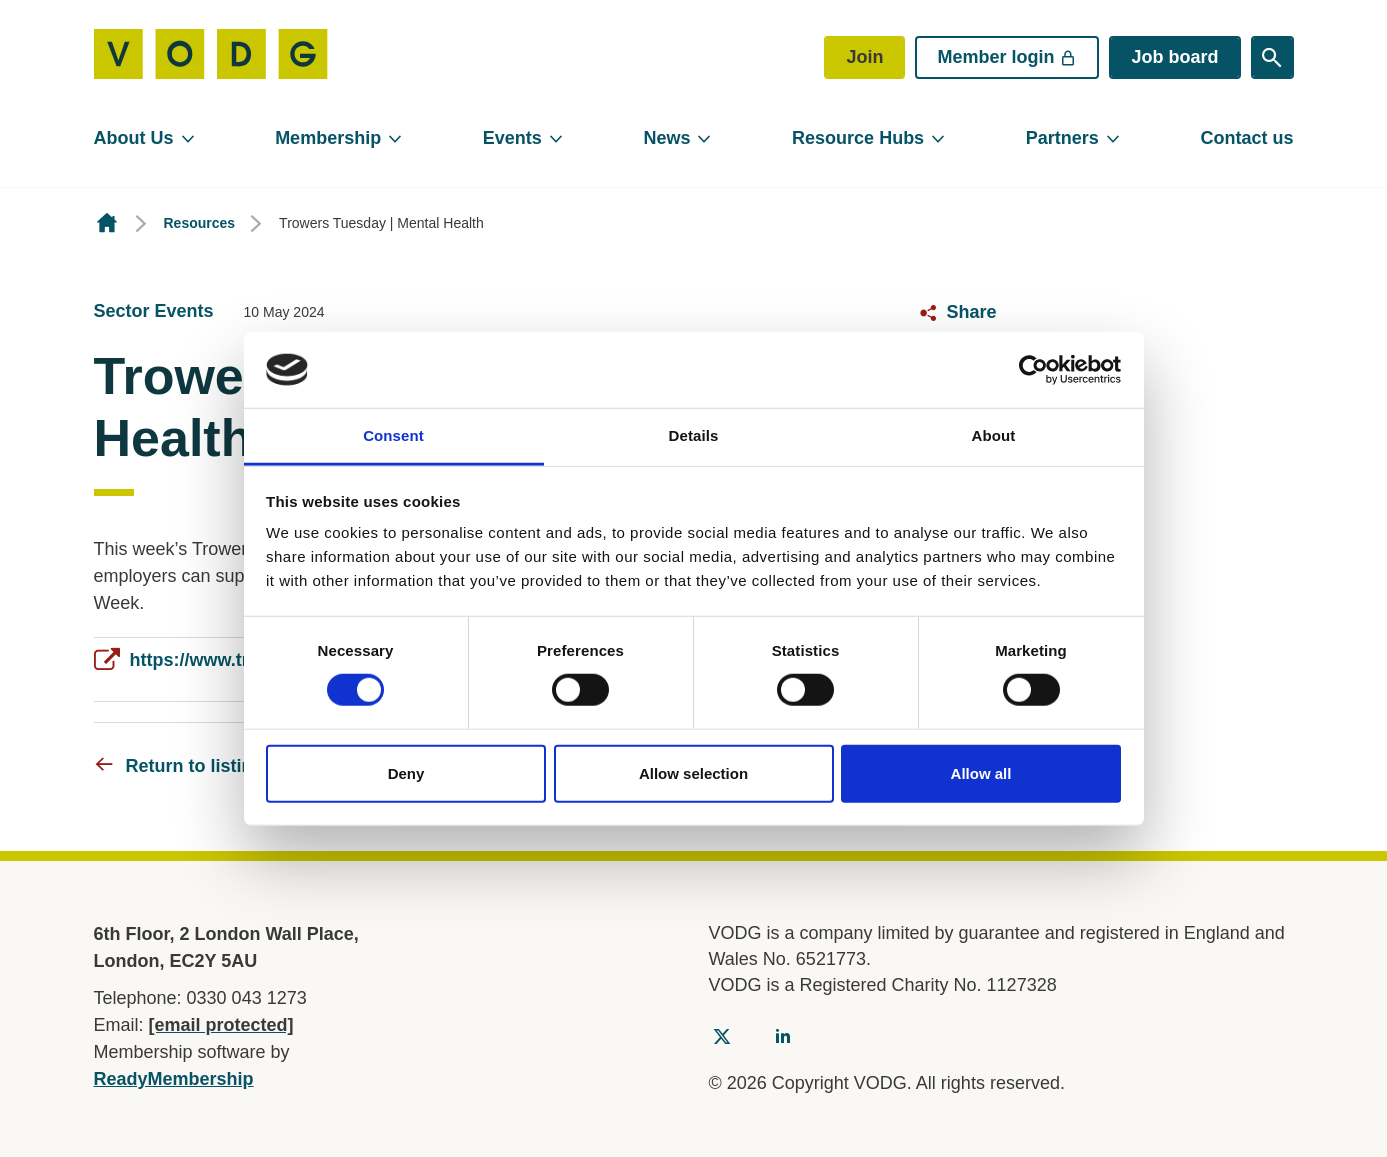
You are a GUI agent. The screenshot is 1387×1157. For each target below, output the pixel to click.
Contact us (1246, 138)
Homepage (107, 223)
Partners (1062, 138)
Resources (200, 223)
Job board (1174, 57)
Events (512, 138)
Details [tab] (694, 435)
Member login (1007, 57)
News (666, 138)
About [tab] (994, 435)
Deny (406, 772)
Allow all (981, 772)
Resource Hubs (858, 138)
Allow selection (693, 772)
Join (864, 57)
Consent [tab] (393, 435)
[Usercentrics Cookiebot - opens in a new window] (1033, 370)
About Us (134, 138)
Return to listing (195, 766)
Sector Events (154, 311)
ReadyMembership (174, 1079)
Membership (328, 138)
